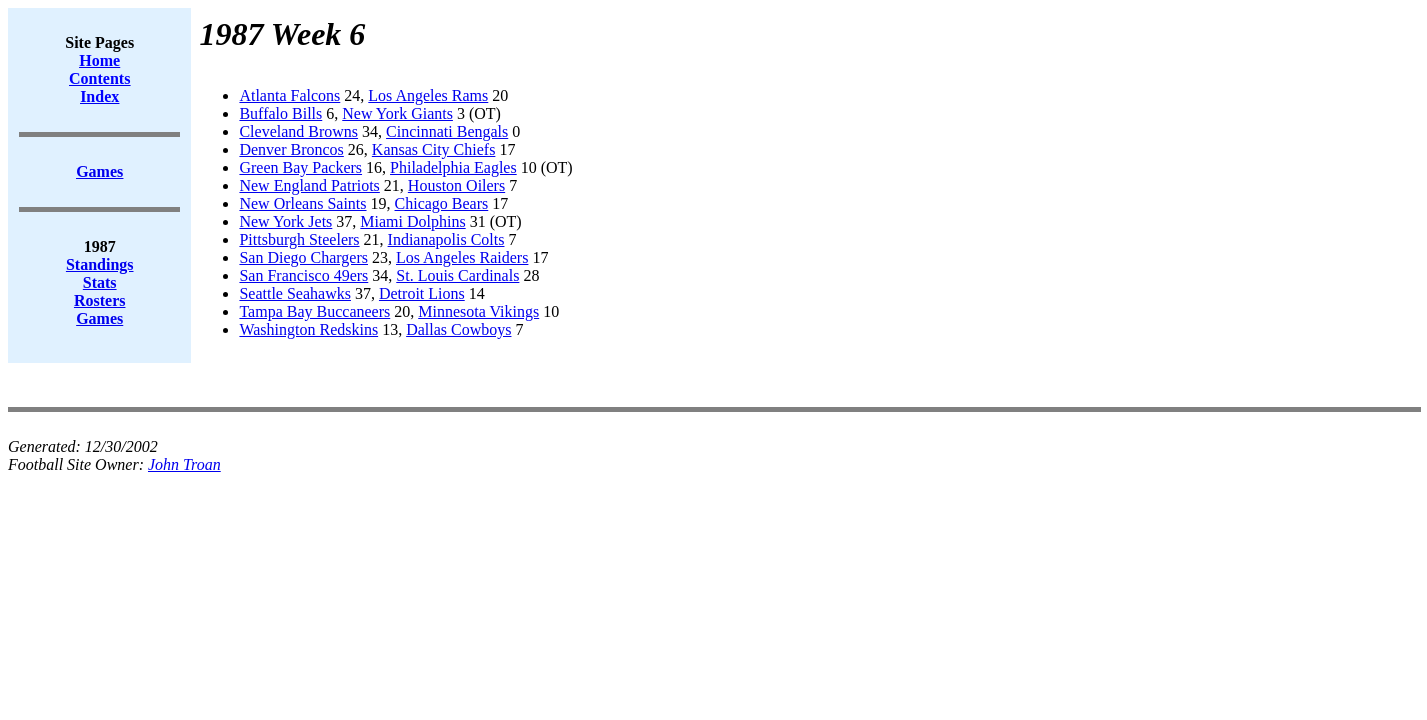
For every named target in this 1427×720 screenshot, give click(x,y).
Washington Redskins (308, 329)
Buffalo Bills (280, 113)
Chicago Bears (442, 203)
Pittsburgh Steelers (299, 239)
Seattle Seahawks (295, 293)
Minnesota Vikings (478, 311)
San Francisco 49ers (303, 275)
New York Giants (397, 113)
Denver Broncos (291, 149)
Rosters (100, 300)
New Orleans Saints (302, 203)
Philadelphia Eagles (453, 167)
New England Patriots (309, 185)
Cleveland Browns (298, 131)
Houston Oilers (456, 185)
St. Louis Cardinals (457, 275)
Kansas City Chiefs (434, 149)
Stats (100, 282)
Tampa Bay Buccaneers (314, 311)
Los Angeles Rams (428, 95)
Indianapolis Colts (446, 239)
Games (99, 318)
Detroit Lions (422, 293)
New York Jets (285, 221)
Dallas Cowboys (458, 329)
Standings (100, 264)
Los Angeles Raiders (462, 257)
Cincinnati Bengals (447, 131)
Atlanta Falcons (289, 95)
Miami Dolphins (412, 221)
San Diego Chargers (303, 257)
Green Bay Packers (300, 167)
